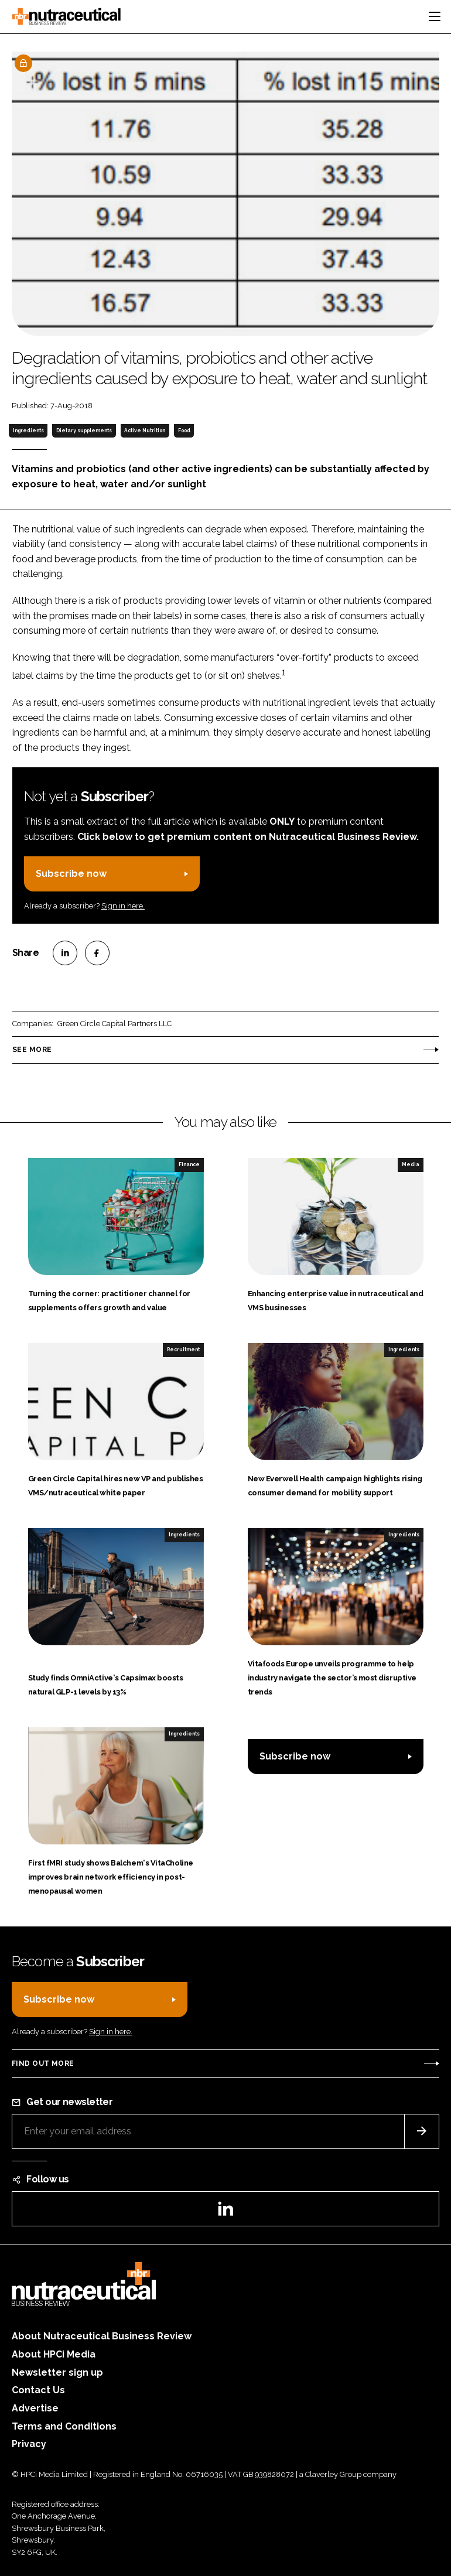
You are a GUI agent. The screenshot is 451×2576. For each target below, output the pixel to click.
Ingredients (28, 430)
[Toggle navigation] (434, 16)
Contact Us (38, 2390)
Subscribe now (71, 873)
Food (184, 430)
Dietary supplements (84, 430)
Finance (189, 1164)
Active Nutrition (144, 430)
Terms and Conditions (64, 2426)
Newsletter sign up (57, 2372)
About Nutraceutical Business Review (102, 2336)
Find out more (43, 2063)
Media (410, 1164)
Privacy (29, 2443)
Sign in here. (123, 905)
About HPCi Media (53, 2354)
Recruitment (183, 1349)
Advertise (35, 2408)
